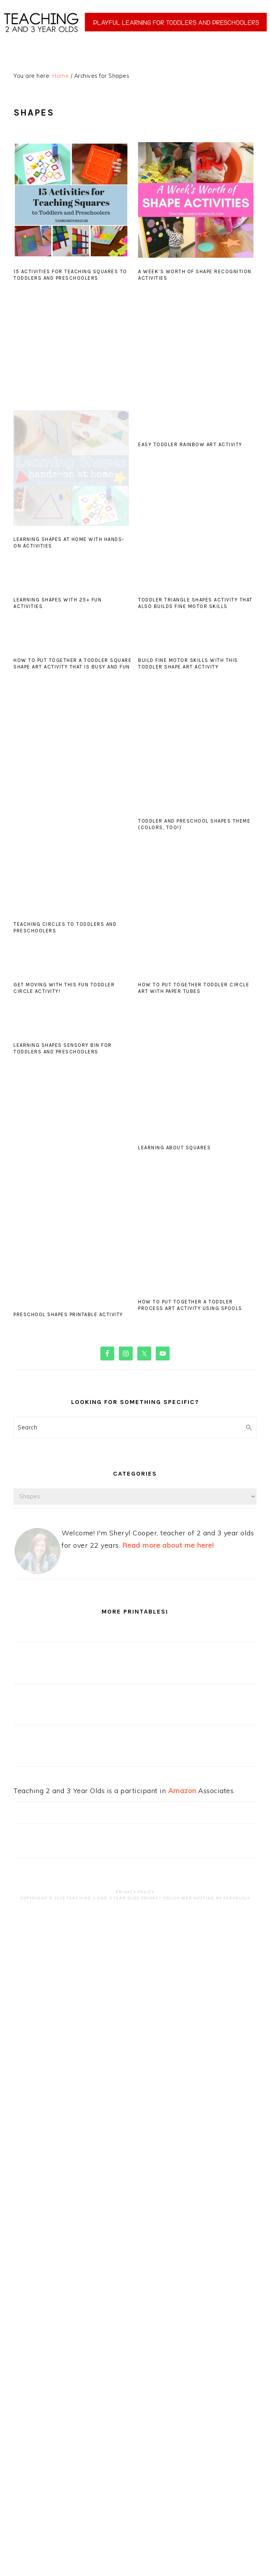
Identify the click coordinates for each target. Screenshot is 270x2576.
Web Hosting (198, 1898)
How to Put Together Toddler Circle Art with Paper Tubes (193, 988)
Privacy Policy (135, 1892)
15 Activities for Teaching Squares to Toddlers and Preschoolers (70, 275)
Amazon (182, 1790)
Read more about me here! (168, 1545)
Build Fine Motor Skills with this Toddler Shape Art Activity (188, 663)
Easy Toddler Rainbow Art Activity (190, 444)
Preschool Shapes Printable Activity (68, 1314)
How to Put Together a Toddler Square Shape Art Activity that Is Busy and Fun (72, 663)
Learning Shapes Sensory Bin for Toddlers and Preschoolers (62, 1048)
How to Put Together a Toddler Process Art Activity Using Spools (190, 1305)
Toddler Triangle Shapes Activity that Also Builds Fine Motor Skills (195, 603)
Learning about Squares (174, 1147)
